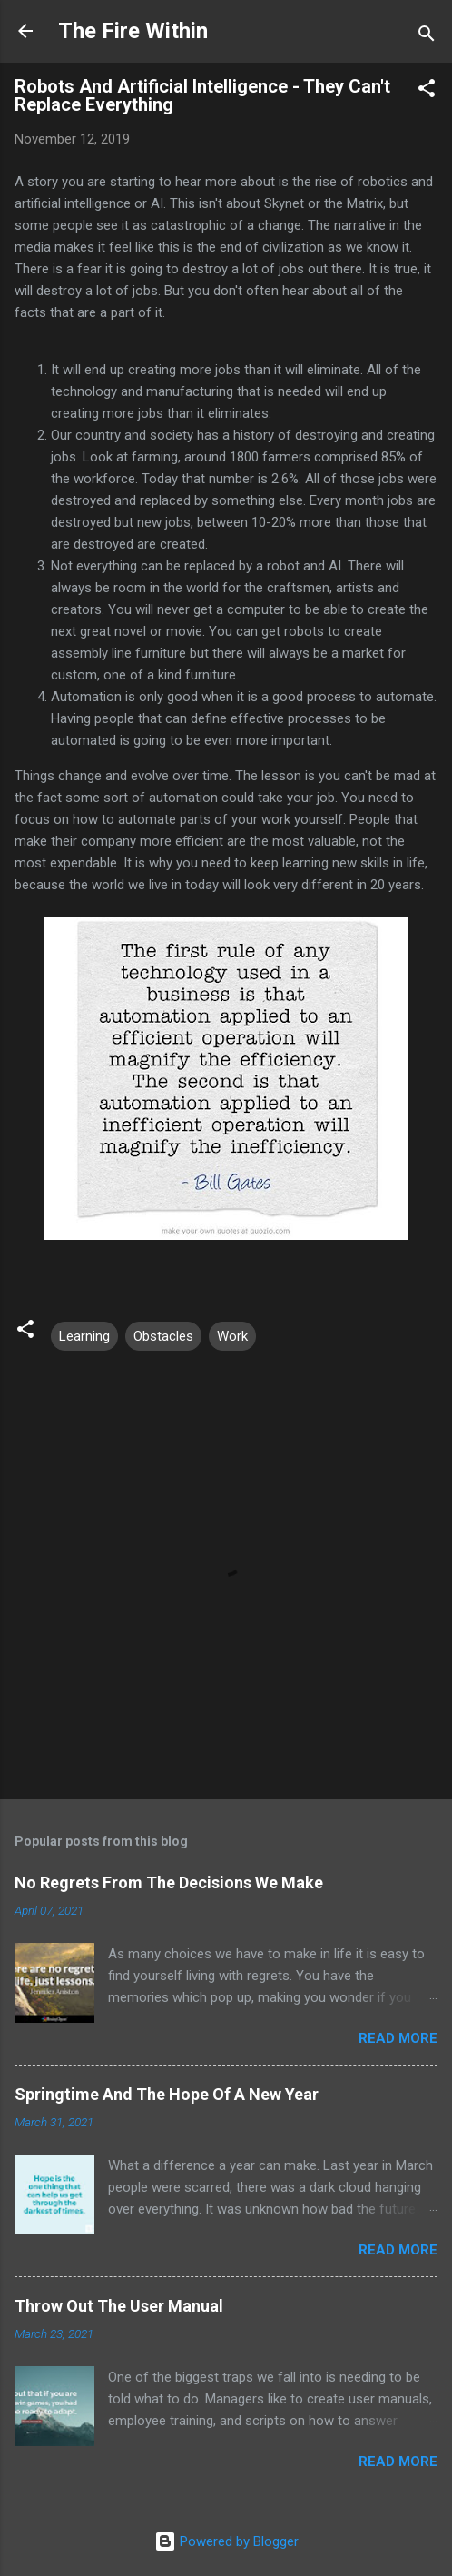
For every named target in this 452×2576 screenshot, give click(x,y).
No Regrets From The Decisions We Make (169, 1882)
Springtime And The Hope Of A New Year (167, 2094)
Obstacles (163, 1336)
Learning (84, 1336)
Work (232, 1336)
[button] (426, 91)
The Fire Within (133, 31)
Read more (398, 2038)
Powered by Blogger (226, 2541)
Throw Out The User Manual (119, 2305)
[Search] (426, 36)
